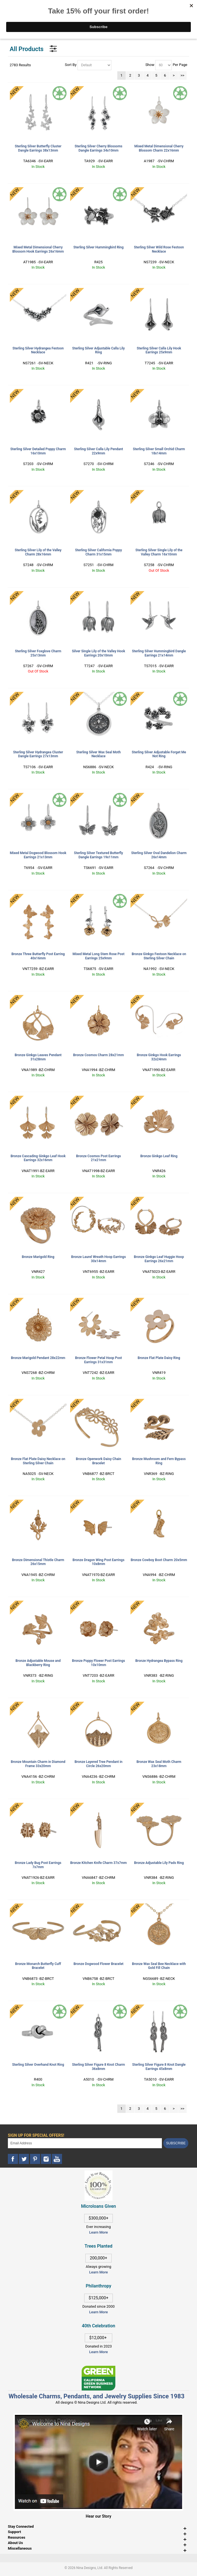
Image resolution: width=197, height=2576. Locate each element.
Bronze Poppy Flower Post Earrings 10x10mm (98, 1663)
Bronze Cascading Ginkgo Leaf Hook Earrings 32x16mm (38, 1158)
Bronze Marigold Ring (38, 1257)
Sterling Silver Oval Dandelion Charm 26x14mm (159, 855)
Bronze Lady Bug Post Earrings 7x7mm (38, 1865)
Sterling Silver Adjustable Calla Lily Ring (98, 350)
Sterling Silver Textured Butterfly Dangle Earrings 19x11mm (98, 855)
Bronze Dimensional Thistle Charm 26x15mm (38, 1562)
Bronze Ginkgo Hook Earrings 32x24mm (159, 1057)
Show (149, 65)
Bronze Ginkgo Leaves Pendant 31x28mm (38, 1057)
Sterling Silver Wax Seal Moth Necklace (98, 754)
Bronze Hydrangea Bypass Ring (158, 1661)
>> (182, 75)
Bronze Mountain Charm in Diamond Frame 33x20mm (38, 1764)
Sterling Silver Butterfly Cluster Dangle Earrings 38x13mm (38, 148)
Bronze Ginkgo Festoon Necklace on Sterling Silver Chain (159, 956)
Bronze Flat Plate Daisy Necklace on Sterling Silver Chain (38, 1461)
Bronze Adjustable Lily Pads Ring (159, 1863)
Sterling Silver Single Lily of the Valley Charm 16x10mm (158, 552)
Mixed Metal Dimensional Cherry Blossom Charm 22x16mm (159, 148)
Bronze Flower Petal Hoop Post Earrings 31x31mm (98, 1360)
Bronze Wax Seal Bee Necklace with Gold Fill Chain (159, 1966)
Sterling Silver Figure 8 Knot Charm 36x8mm (98, 2067)
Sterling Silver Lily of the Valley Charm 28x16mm (38, 552)
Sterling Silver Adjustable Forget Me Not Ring (159, 754)
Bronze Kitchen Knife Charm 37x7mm (98, 1863)
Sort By (71, 65)
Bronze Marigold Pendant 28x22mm (38, 1358)
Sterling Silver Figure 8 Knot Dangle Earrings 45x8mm (158, 2067)
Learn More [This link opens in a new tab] (98, 2272)
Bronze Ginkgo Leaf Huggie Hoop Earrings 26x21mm (159, 1259)
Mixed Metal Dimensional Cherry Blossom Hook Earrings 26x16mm (38, 249)
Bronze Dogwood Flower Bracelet (98, 1964)
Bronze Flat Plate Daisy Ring (159, 1358)
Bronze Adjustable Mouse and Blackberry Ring (38, 1663)
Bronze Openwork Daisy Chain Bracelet (98, 1461)
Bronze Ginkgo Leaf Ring (158, 1156)
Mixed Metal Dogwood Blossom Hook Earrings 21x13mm (38, 855)
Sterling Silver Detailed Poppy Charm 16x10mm (38, 451)
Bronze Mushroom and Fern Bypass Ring (159, 1461)
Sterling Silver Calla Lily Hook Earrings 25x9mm (159, 350)
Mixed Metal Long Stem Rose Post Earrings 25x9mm (98, 956)
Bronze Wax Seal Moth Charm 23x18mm (158, 1764)
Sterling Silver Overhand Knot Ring (38, 2065)
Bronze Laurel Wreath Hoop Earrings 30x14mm (98, 1259)
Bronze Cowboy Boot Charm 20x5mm (159, 1560)
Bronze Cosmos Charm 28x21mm (98, 1055)
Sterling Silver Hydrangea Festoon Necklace (38, 350)
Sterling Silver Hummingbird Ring (99, 247)
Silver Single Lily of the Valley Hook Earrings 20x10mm (98, 653)
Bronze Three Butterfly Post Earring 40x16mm (38, 956)
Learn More (98, 2232)
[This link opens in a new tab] (98, 2368)
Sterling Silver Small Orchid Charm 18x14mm (159, 451)
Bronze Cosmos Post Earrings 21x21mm (98, 1158)
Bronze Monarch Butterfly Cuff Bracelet (38, 1966)
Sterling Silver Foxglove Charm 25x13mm (38, 653)
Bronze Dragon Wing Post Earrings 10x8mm (99, 1562)
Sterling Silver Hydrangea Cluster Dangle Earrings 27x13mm (38, 754)
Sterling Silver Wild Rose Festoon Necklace (159, 249)
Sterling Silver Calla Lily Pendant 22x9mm (98, 451)
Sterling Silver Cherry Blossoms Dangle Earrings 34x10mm (98, 148)
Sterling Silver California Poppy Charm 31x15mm (98, 552)
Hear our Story (98, 2516)
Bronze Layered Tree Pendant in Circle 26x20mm (99, 1764)
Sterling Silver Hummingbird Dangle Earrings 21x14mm (159, 653)
